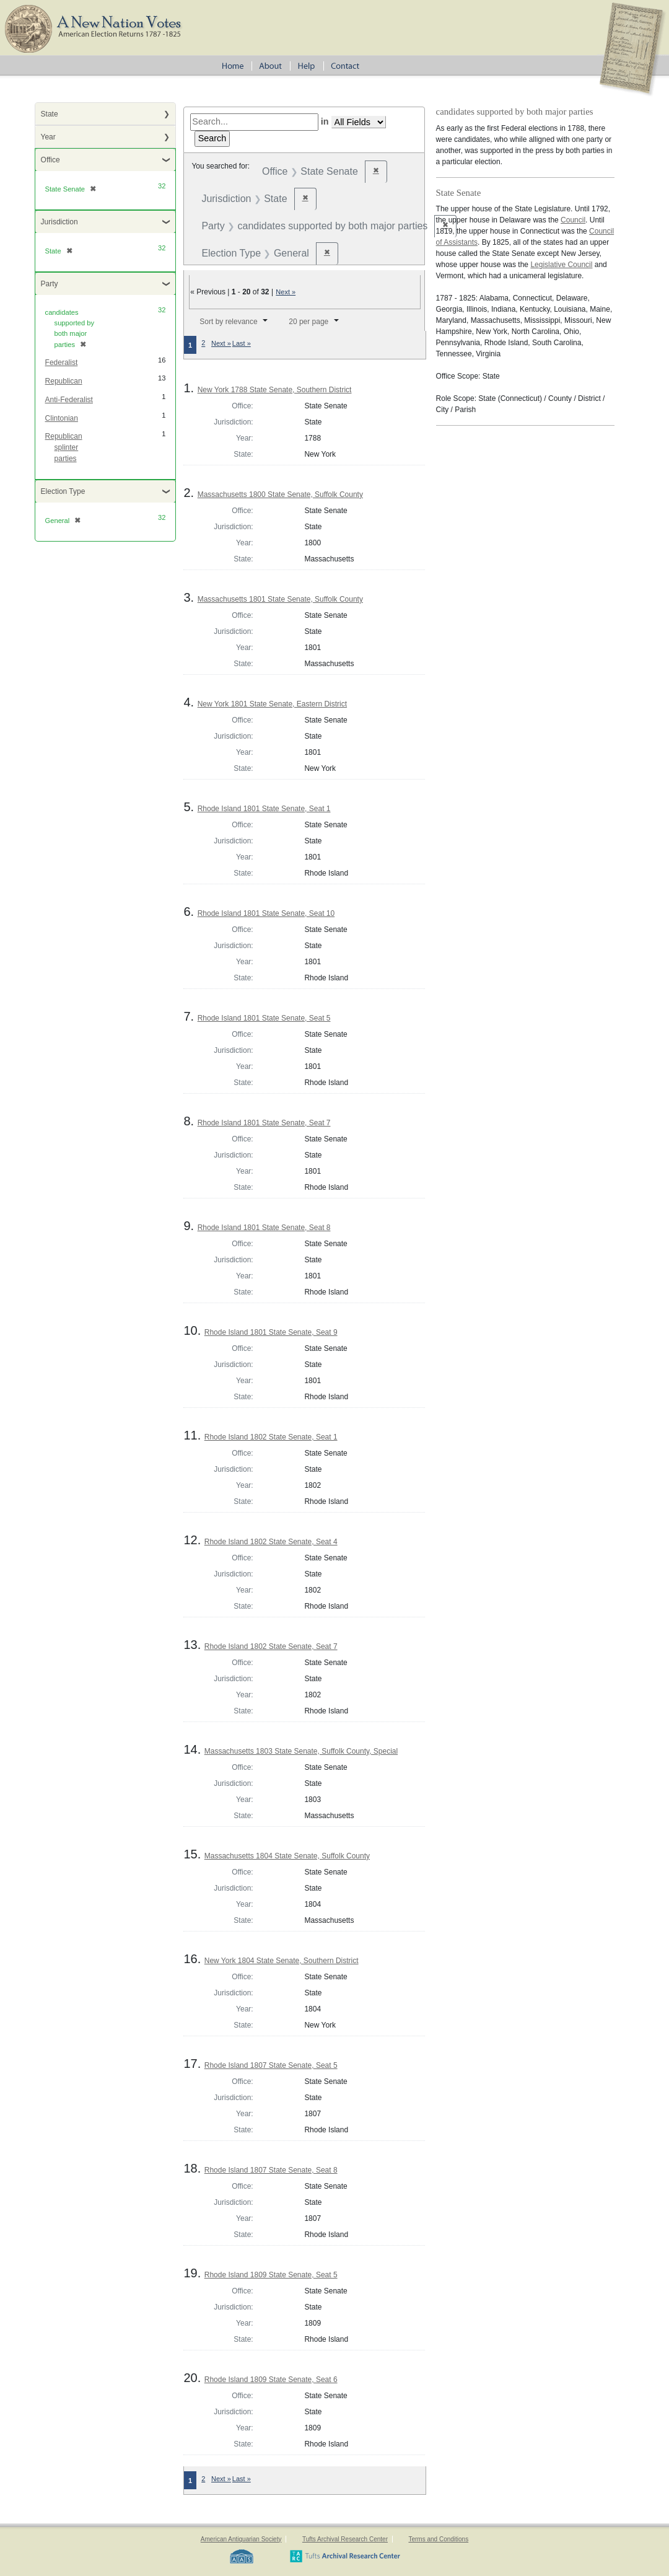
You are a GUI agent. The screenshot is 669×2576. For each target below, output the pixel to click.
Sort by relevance (228, 321)
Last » (241, 343)
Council (573, 220)
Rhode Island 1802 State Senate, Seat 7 (271, 1646)
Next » (285, 292)
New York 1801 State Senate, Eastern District (272, 704)
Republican (63, 381)
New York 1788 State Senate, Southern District (275, 389)
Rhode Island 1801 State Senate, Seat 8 (264, 1227)
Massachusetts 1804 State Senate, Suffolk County (287, 1856)
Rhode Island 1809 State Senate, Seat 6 (271, 2379)
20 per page (308, 321)
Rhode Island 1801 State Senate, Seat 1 (264, 808)
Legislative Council (561, 264)
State (49, 114)
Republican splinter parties (63, 447)
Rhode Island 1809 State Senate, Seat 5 (271, 2274)
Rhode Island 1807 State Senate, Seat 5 (271, 2065)
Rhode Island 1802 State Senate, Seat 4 (271, 1541)
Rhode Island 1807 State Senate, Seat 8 (271, 2170)
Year (48, 137)
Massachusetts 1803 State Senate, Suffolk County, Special (301, 1751)
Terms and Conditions (438, 2539)
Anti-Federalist (69, 399)
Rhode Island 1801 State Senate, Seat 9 (271, 1332)
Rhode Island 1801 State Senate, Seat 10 (266, 913)
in (325, 121)
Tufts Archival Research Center (345, 2539)
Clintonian (61, 418)
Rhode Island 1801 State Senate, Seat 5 (264, 1018)
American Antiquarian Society (241, 2539)
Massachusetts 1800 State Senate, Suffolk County (280, 494)
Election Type (63, 491)
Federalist (61, 362)
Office (50, 160)
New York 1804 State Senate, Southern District (281, 1960)
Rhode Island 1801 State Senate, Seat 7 (264, 1123)
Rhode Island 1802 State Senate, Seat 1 (271, 1437)
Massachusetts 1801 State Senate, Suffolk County (280, 599)
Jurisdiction (59, 222)
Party (49, 283)
